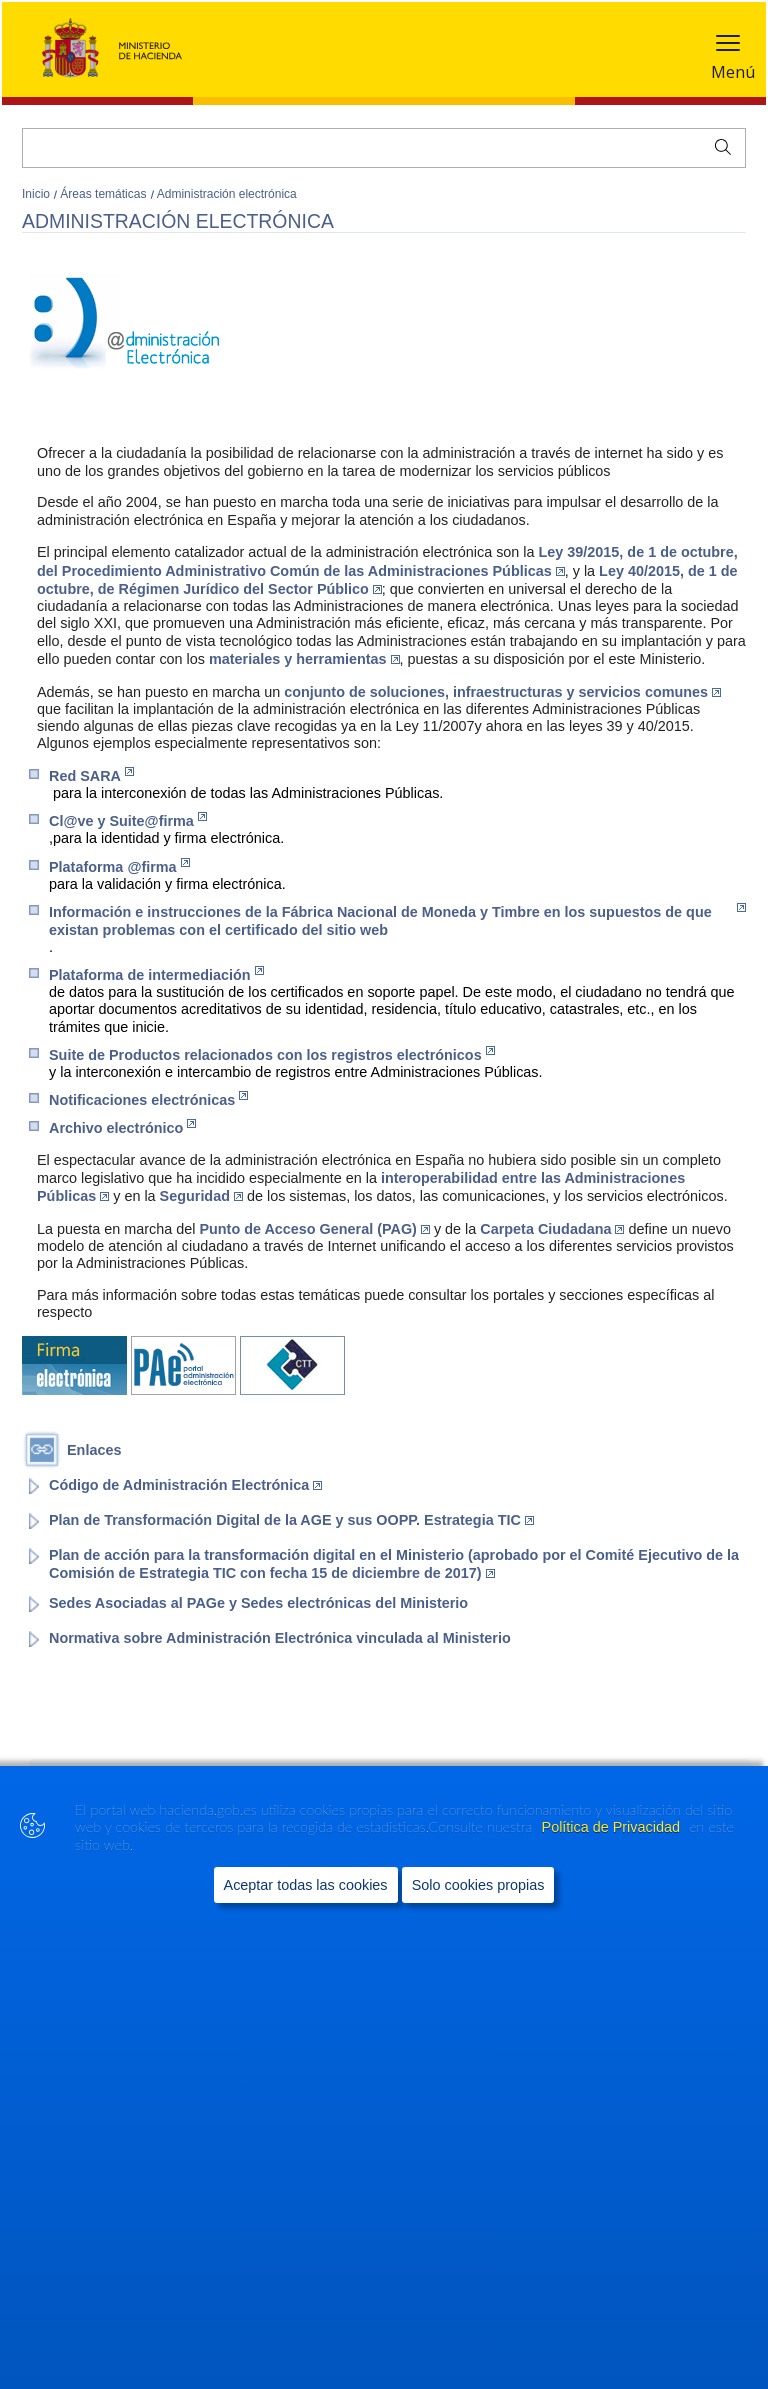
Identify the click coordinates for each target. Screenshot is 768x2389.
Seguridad (201, 1196)
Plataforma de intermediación (156, 974)
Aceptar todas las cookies (306, 1911)
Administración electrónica (227, 194)
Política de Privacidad (613, 1853)
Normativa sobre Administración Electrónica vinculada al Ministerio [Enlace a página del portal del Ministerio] (280, 1638)
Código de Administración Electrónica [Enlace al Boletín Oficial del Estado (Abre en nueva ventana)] (185, 1485)
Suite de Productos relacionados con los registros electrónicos (272, 1054)
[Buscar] (384, 148)
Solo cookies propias (478, 1911)
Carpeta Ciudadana (552, 1229)
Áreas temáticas (104, 194)
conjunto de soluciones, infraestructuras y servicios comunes (502, 692)
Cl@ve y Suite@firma (128, 820)
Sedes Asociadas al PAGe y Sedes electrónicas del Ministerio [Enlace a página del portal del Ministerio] (258, 1603)
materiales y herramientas (304, 659)
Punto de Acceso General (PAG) (314, 1229)
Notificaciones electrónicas (148, 1099)
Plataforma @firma (119, 866)
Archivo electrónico (122, 1127)
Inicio (37, 194)
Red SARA (91, 775)
